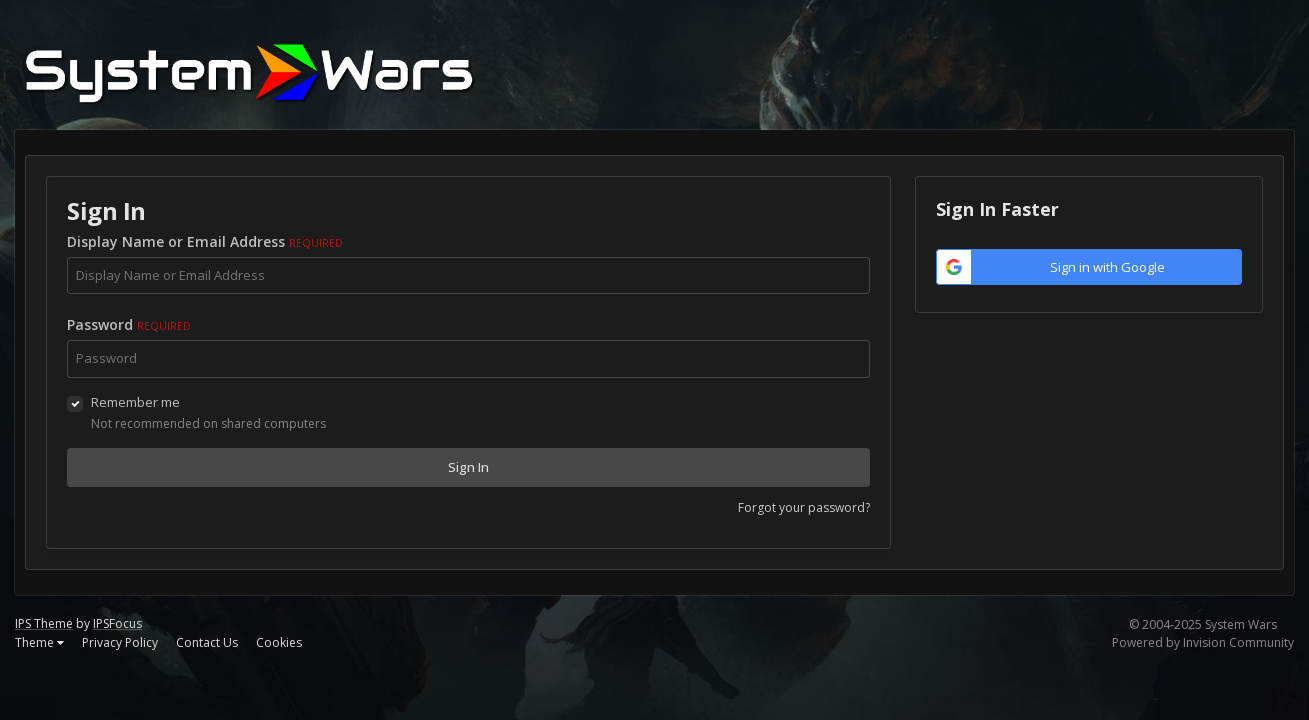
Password (129, 324)
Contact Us (207, 642)
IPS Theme (44, 623)
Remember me (135, 402)
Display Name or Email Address (205, 241)
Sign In (468, 467)
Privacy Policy (120, 642)
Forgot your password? (804, 507)
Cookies (279, 642)
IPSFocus (117, 623)
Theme (39, 642)
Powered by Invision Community (1203, 642)
